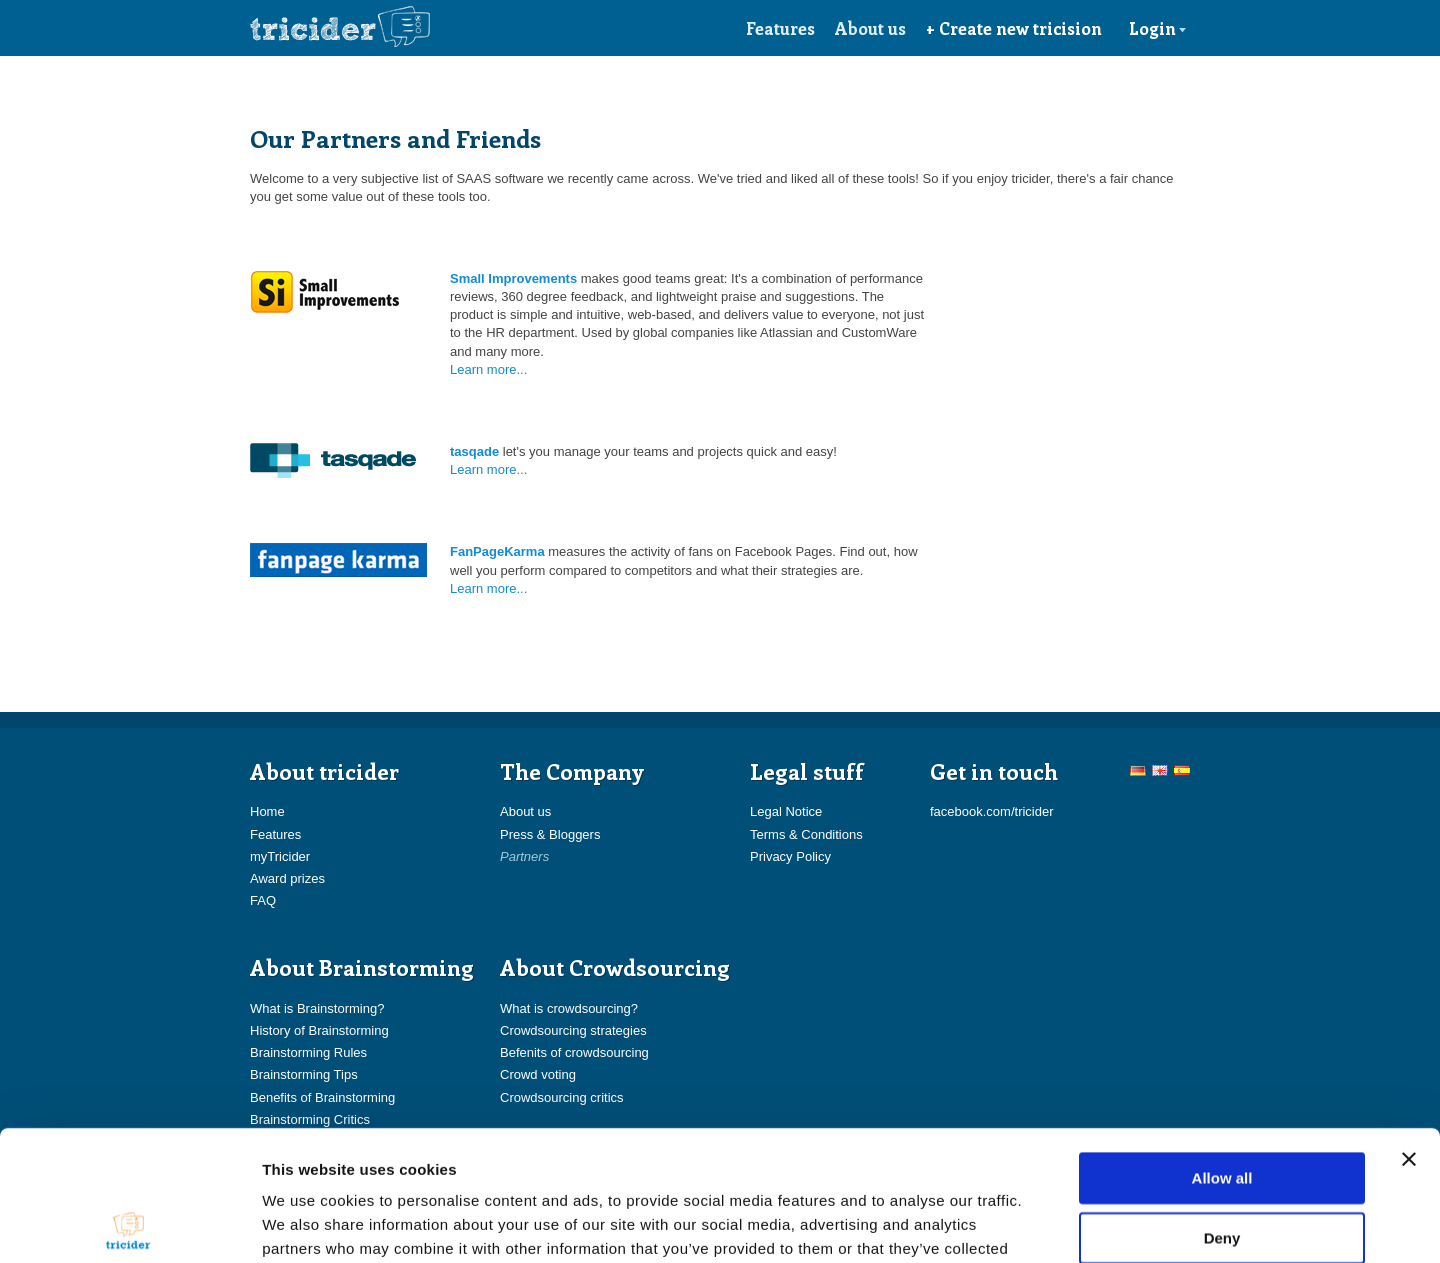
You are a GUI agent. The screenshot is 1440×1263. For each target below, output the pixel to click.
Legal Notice (786, 811)
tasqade (474, 451)
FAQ (263, 900)
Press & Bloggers (550, 834)
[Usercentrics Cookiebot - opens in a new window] (129, 1224)
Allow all (1222, 1047)
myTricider (280, 856)
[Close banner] (1409, 1029)
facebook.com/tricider (992, 811)
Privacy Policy (790, 856)
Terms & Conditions (806, 834)
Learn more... (488, 369)
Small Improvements (513, 278)
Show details (1049, 1223)
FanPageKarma (497, 551)
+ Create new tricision (1014, 28)
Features (780, 28)
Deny (1222, 1107)
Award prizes (287, 878)
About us (870, 28)
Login (1158, 28)
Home (267, 811)
